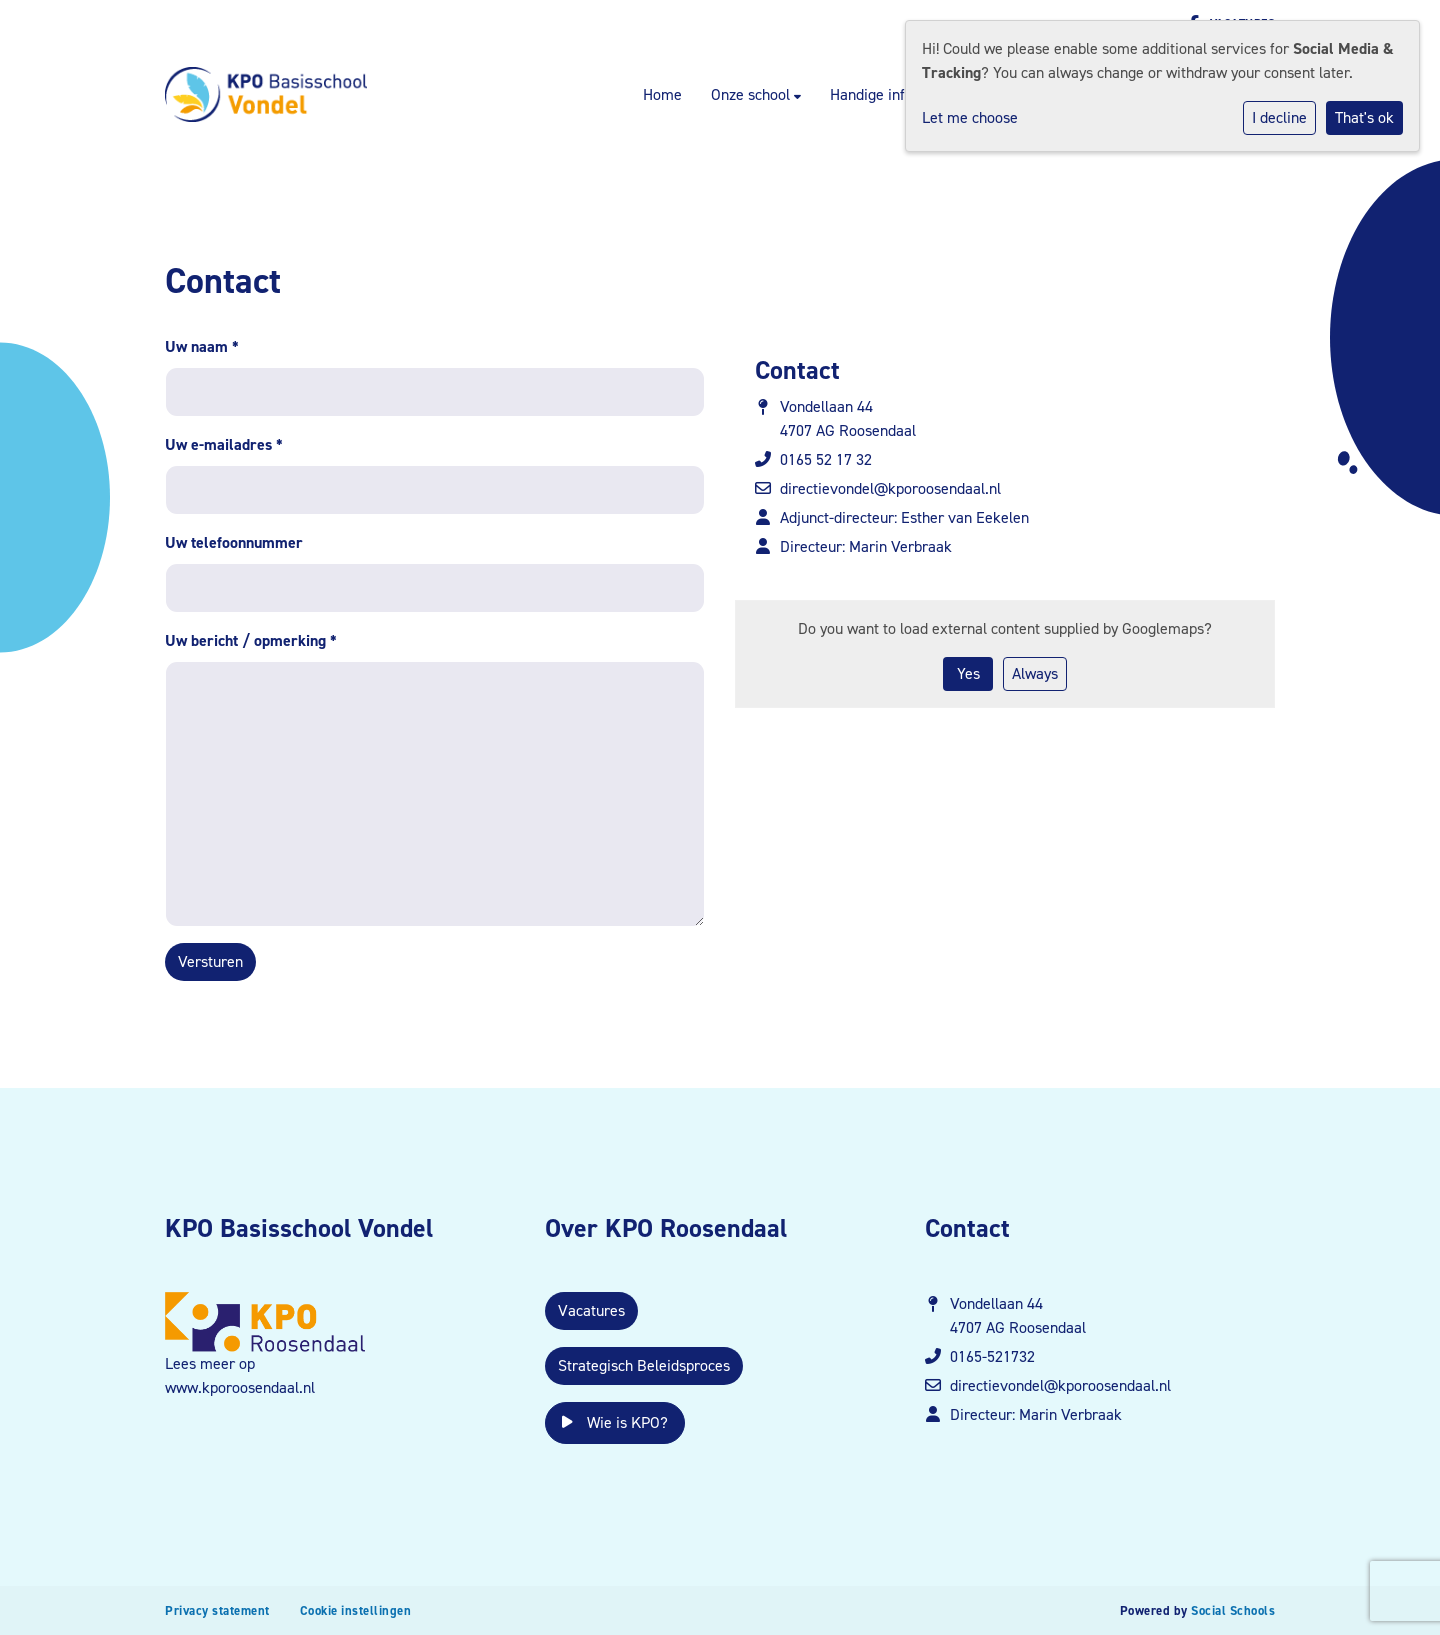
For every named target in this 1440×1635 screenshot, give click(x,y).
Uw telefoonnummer (234, 542)
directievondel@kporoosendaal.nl (890, 488)
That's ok (1364, 117)
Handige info (871, 94)
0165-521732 (992, 1356)
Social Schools (1233, 1610)
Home (662, 94)
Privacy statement (217, 1610)
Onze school (752, 94)
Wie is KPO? (615, 1422)
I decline (1279, 117)
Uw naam (202, 346)
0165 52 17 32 (826, 459)
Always (1035, 673)
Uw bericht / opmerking (251, 640)
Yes (968, 673)
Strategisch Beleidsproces (644, 1365)
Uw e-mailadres (224, 444)
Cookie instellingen (356, 1610)
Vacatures (591, 1310)
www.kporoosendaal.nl (240, 1387)
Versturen (210, 961)
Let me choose (970, 117)
